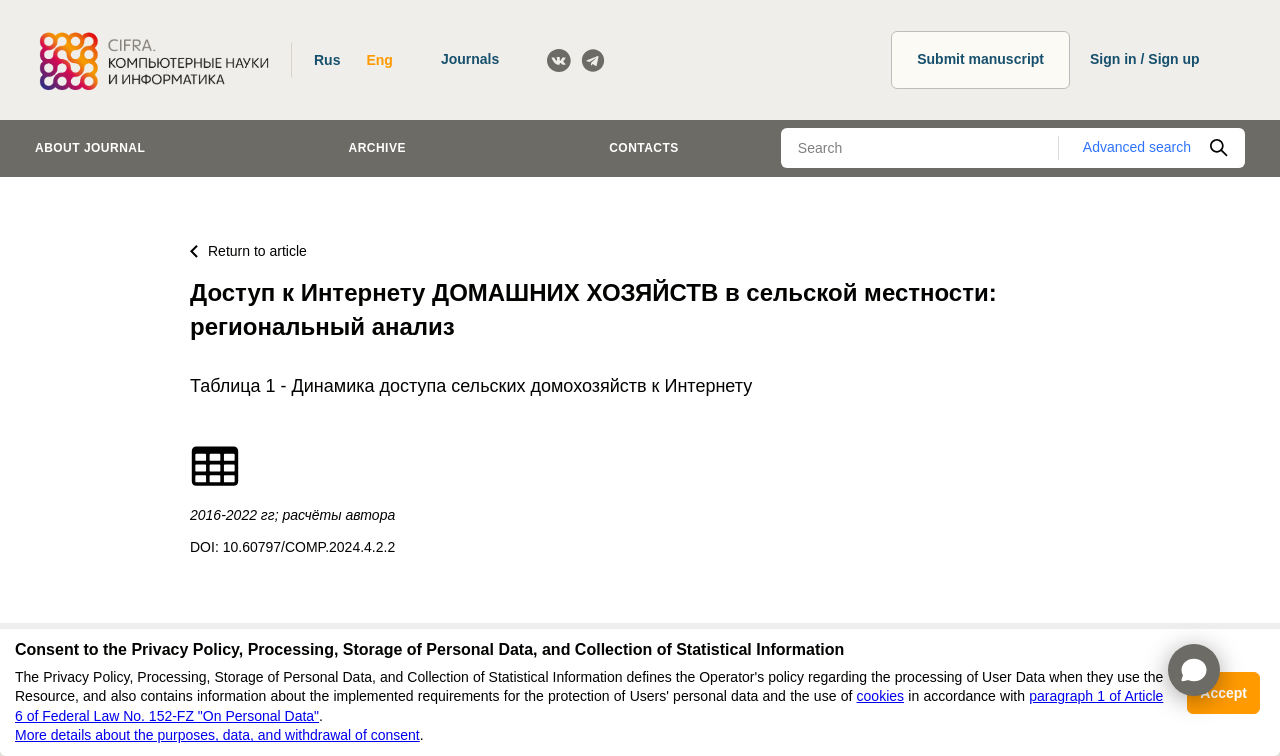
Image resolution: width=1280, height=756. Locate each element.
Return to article (248, 251)
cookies (880, 696)
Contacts (644, 148)
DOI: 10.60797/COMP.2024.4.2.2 (292, 547)
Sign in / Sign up (1145, 59)
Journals (470, 59)
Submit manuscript (980, 59)
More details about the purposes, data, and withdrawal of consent (217, 735)
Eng (379, 60)
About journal (90, 148)
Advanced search (1137, 147)
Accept (1223, 693)
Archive (377, 148)
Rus (327, 60)
